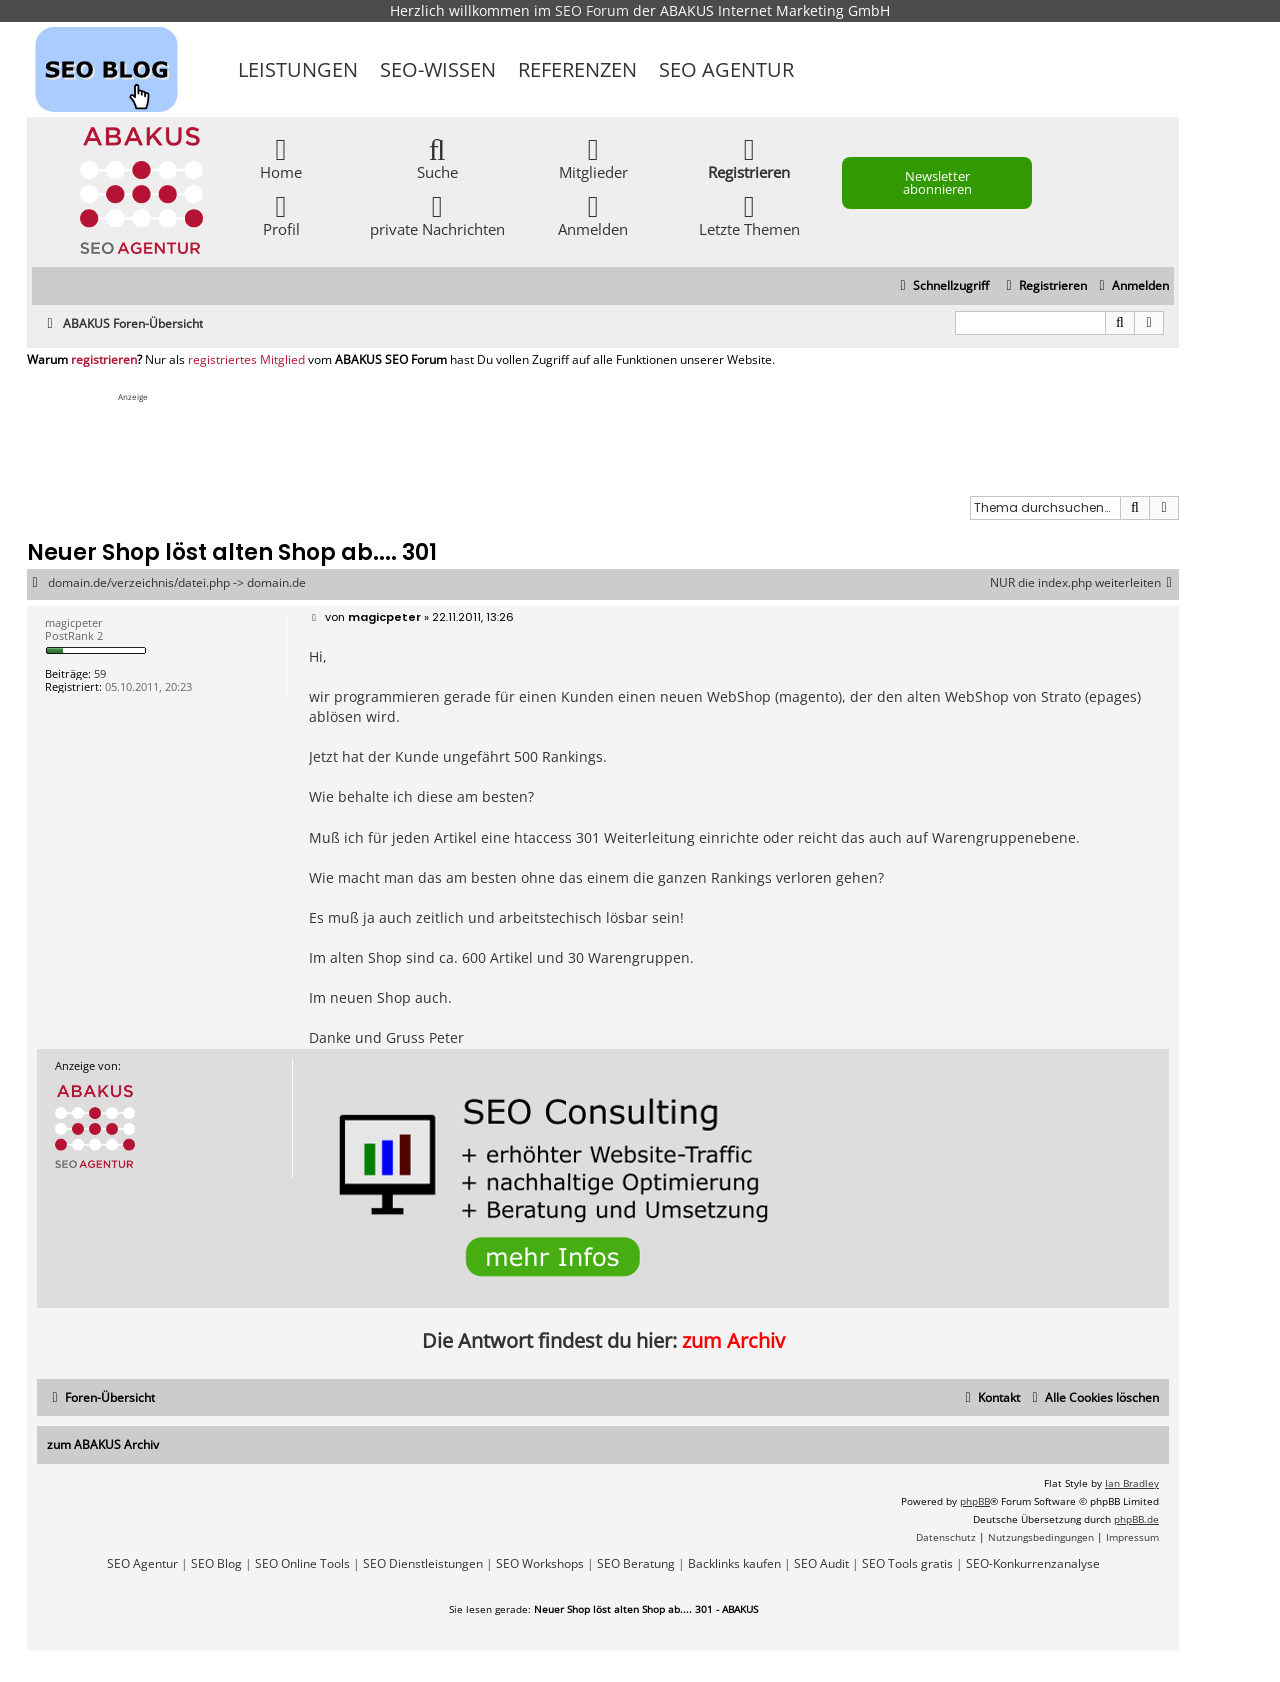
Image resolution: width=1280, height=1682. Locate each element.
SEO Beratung (636, 1564)
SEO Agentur (726, 69)
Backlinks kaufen (734, 1564)
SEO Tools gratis (907, 1564)
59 (100, 673)
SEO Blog (216, 1564)
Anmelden (593, 214)
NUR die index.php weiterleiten (1084, 583)
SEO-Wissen (438, 69)
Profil (281, 214)
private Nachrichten (437, 214)
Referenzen (577, 69)
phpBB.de (1136, 1519)
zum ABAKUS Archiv (103, 1444)
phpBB (975, 1501)
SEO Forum (592, 10)
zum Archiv (733, 1340)
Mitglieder (593, 157)
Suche (437, 157)
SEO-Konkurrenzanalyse (1033, 1564)
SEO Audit (821, 1564)
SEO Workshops (540, 1564)
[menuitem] (1131, 286)
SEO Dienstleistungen (423, 1564)
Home (281, 157)
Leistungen (298, 69)
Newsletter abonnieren (937, 182)
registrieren (104, 360)
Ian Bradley (1132, 1483)
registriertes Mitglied (246, 360)
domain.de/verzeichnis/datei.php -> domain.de (177, 583)
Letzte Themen (749, 214)
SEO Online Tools (302, 1564)
